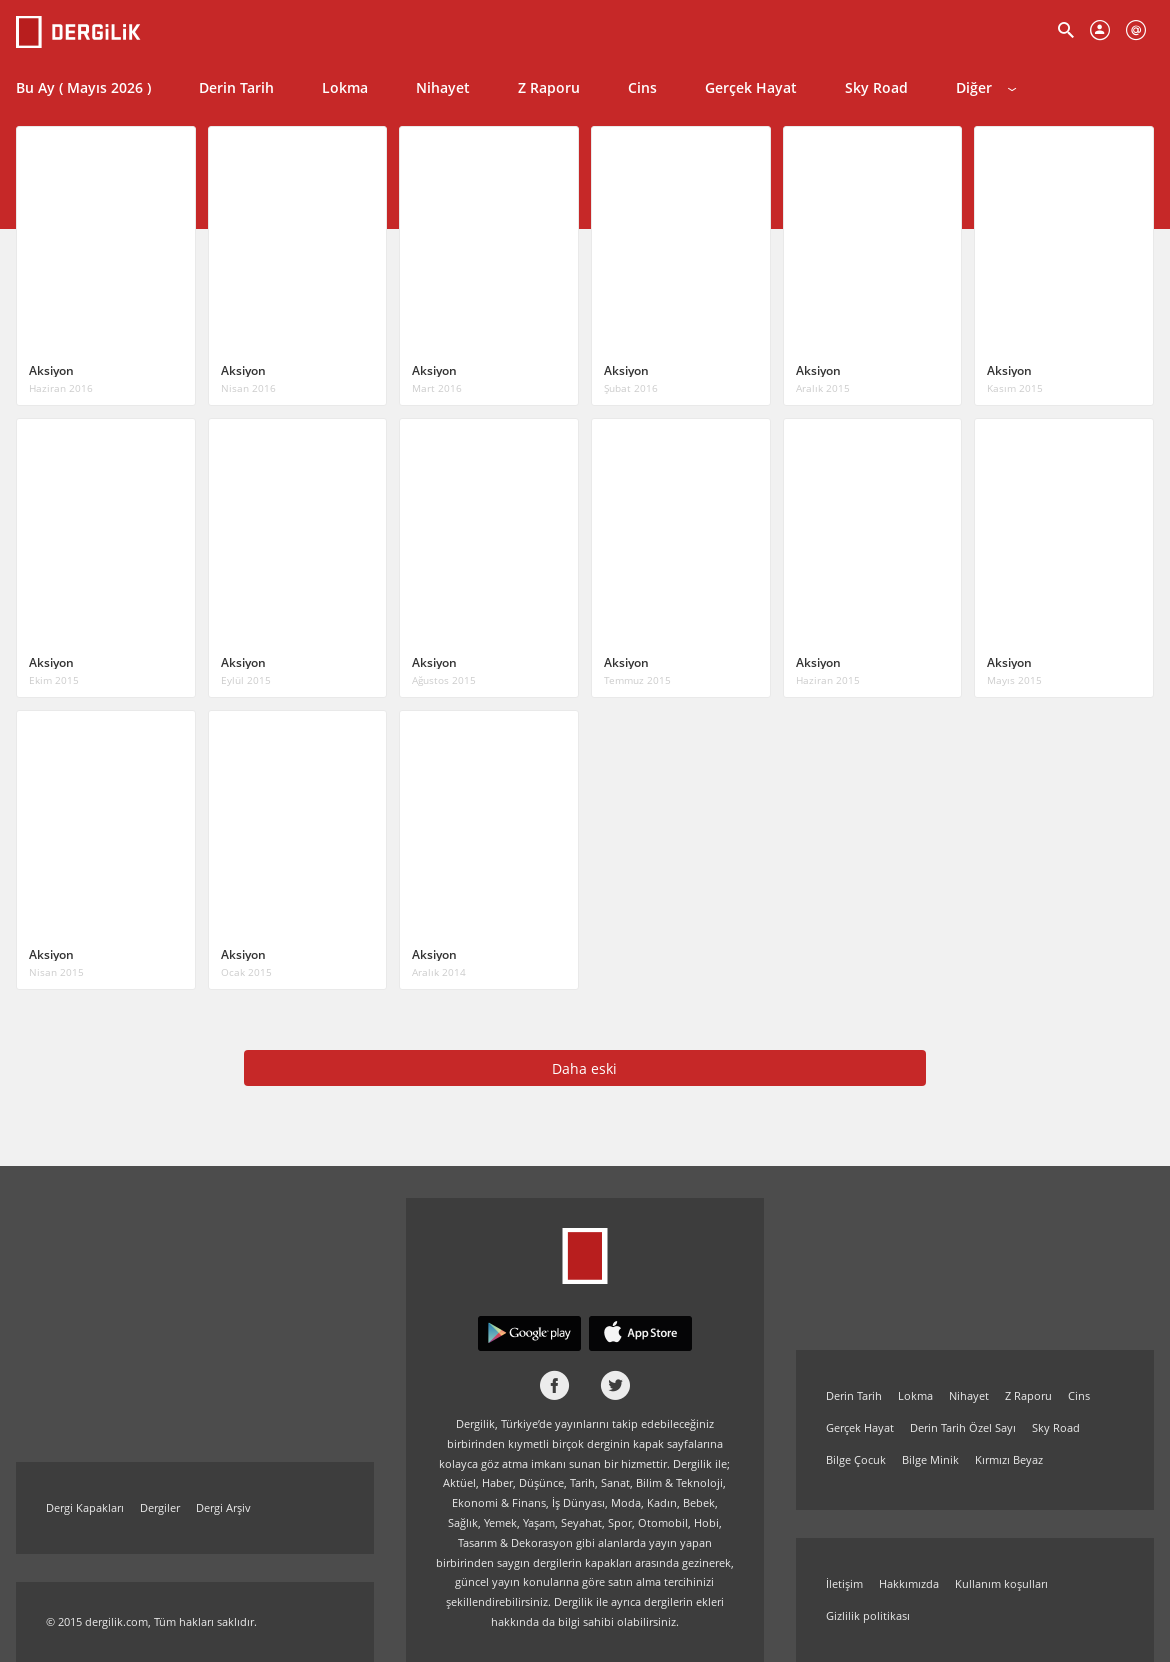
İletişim (844, 1583)
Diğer (986, 87)
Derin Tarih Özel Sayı (963, 1427)
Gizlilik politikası (868, 1615)
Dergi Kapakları (85, 1507)
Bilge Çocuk (856, 1459)
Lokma (345, 87)
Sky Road (876, 87)
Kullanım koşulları (1001, 1583)
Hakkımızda (909, 1583)
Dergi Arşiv (223, 1507)
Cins (642, 87)
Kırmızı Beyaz (1009, 1459)
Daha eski (584, 1068)
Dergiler (160, 1507)
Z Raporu (549, 87)
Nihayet (443, 87)
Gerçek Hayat (751, 87)
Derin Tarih (236, 87)
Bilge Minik (930, 1459)
